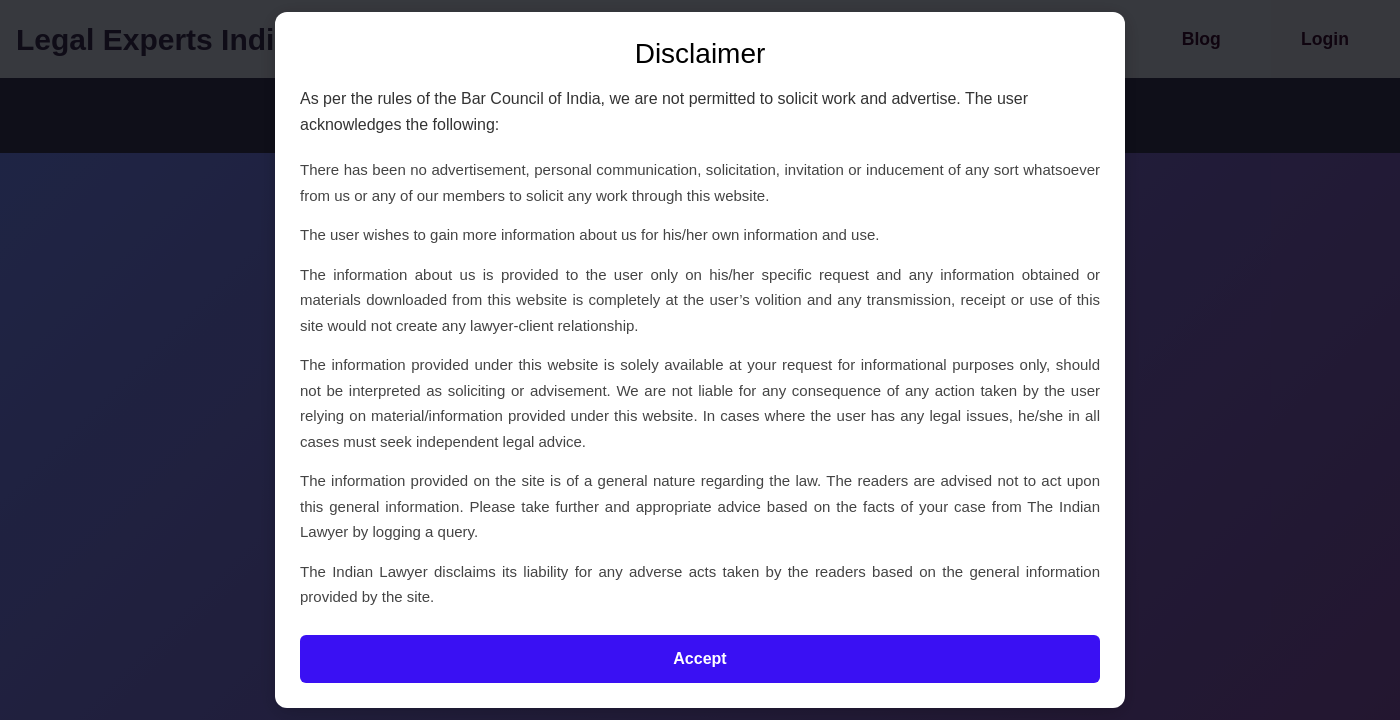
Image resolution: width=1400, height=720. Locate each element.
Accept (699, 658)
